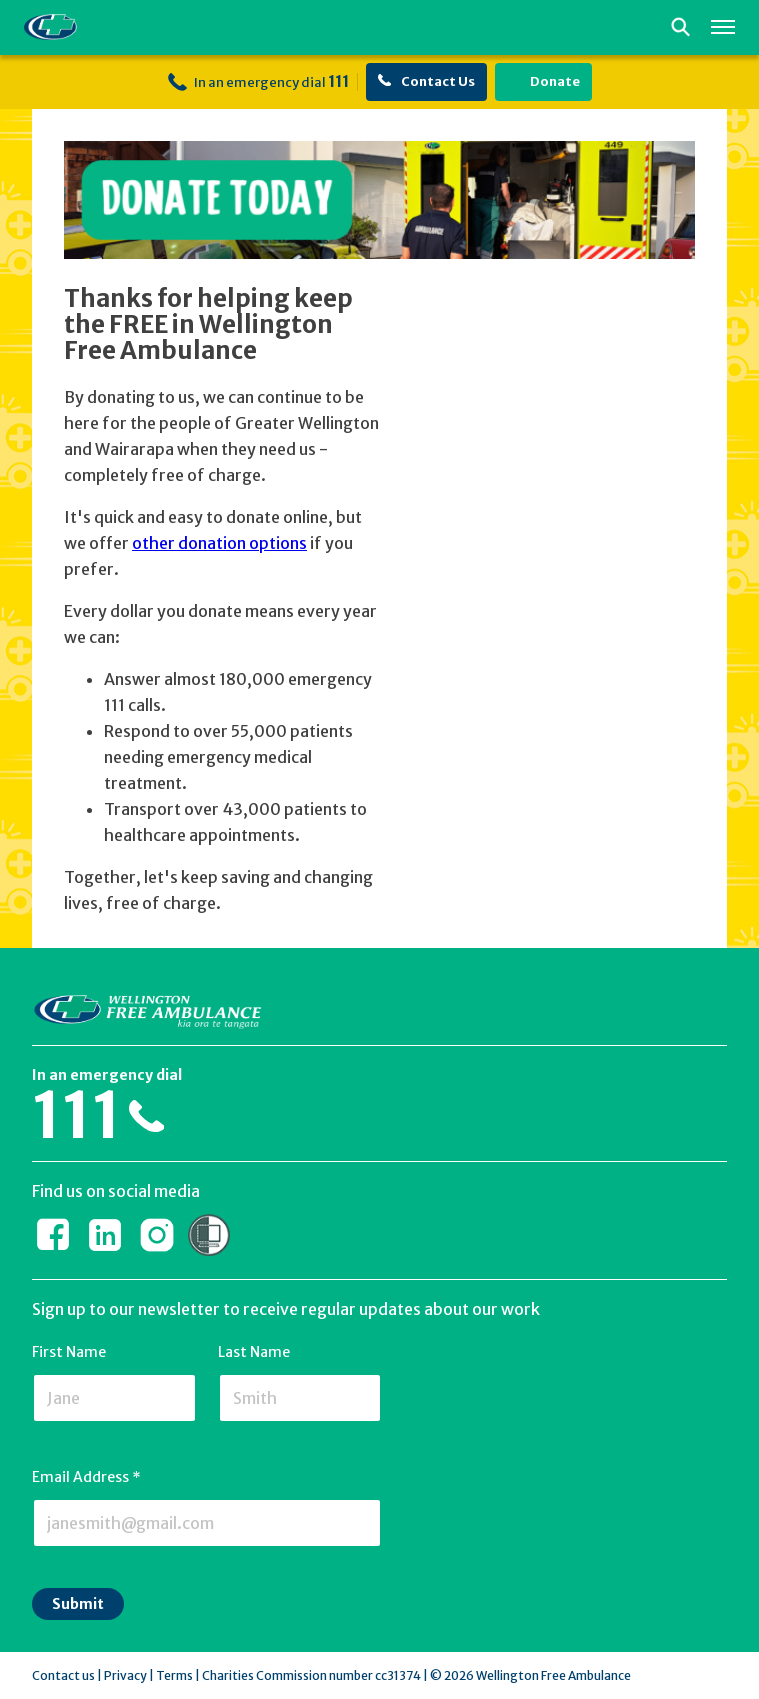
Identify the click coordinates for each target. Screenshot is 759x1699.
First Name (69, 1352)
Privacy (125, 1675)
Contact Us (426, 81)
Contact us (63, 1675)
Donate (543, 81)
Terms (174, 1675)
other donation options (219, 543)
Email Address (86, 1477)
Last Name (254, 1352)
